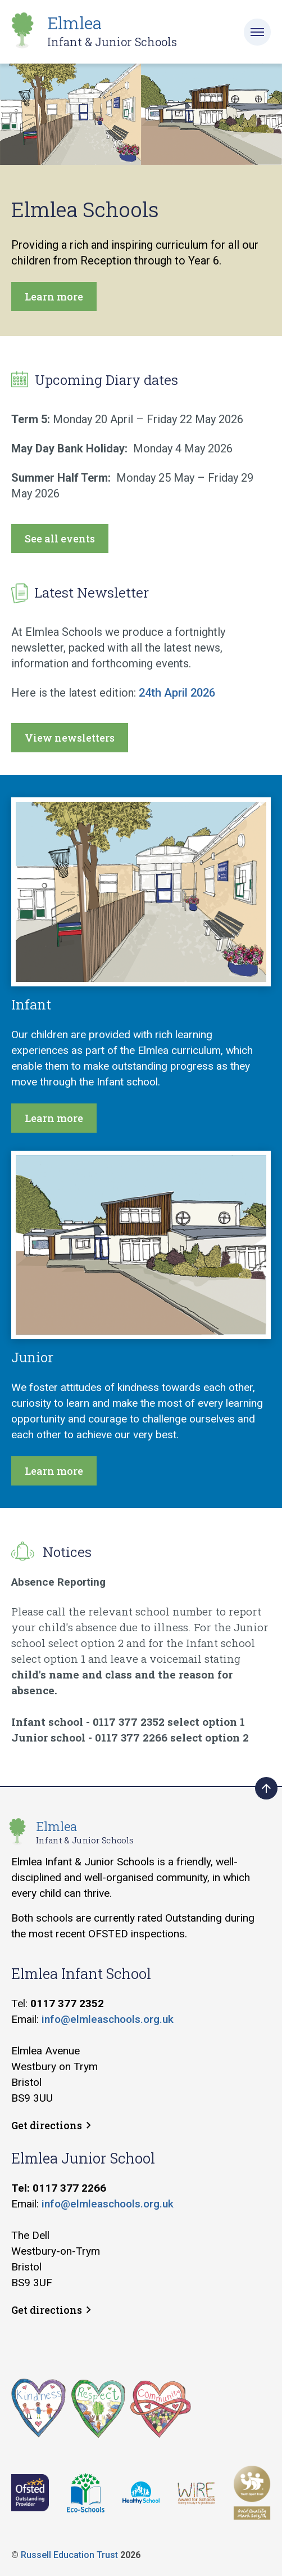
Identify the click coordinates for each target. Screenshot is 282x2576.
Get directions (51, 2125)
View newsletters (70, 737)
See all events (60, 538)
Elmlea (112, 31)
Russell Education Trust (69, 2555)
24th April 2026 (177, 692)
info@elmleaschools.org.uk (108, 2019)
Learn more (54, 296)
